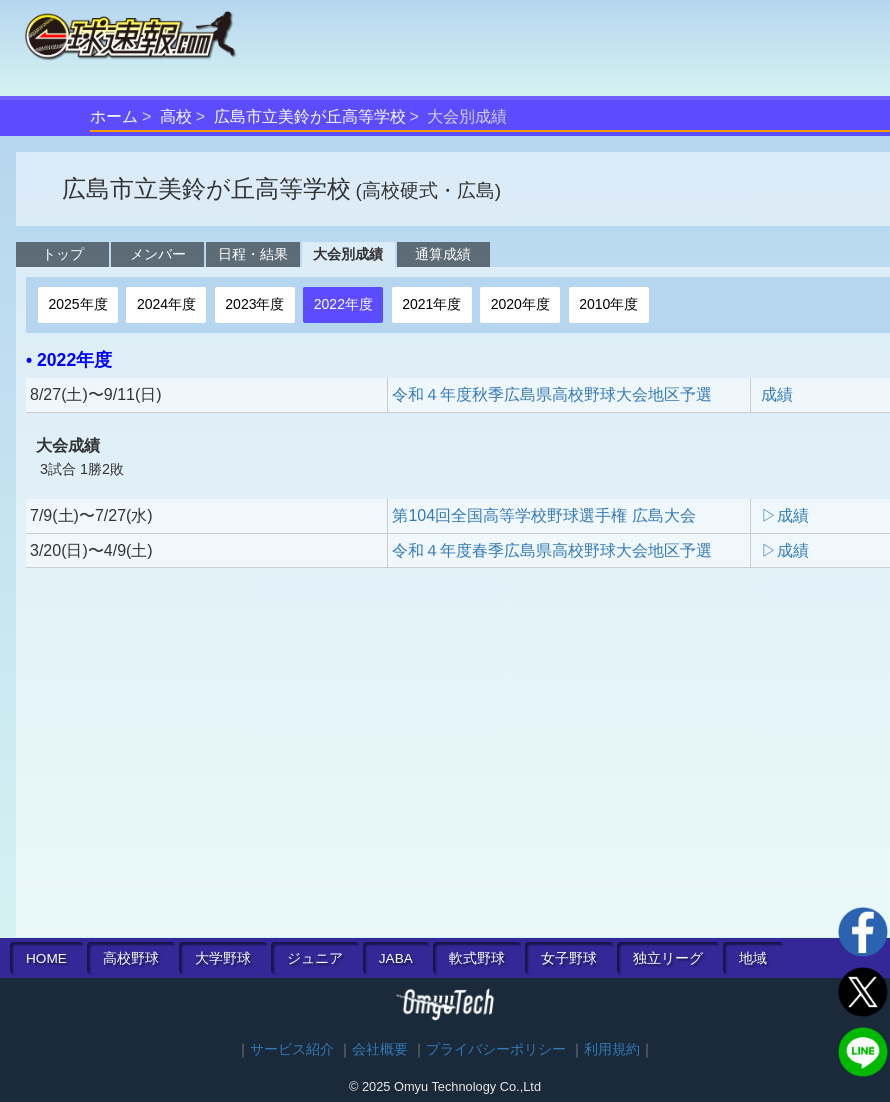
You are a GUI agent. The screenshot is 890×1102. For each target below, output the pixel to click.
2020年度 (520, 304)
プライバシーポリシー (496, 1049)
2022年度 (343, 304)
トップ (63, 254)
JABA (396, 958)
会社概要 (380, 1049)
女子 (569, 958)
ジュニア (315, 958)
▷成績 (785, 515)
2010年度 (608, 304)
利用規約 (612, 1049)
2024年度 (166, 304)
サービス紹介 (292, 1049)
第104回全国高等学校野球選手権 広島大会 (543, 515)
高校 (176, 116)
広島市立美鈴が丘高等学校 (310, 116)
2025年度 (77, 304)
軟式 (477, 958)
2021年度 (431, 304)
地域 (753, 958)
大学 (223, 958)
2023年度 (254, 304)
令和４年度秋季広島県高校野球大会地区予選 (552, 394)
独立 (668, 958)
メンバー (158, 254)
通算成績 (443, 254)
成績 (777, 394)
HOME (46, 958)
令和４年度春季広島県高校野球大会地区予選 (552, 550)
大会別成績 (348, 254)
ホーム (114, 116)
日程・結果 (253, 254)
